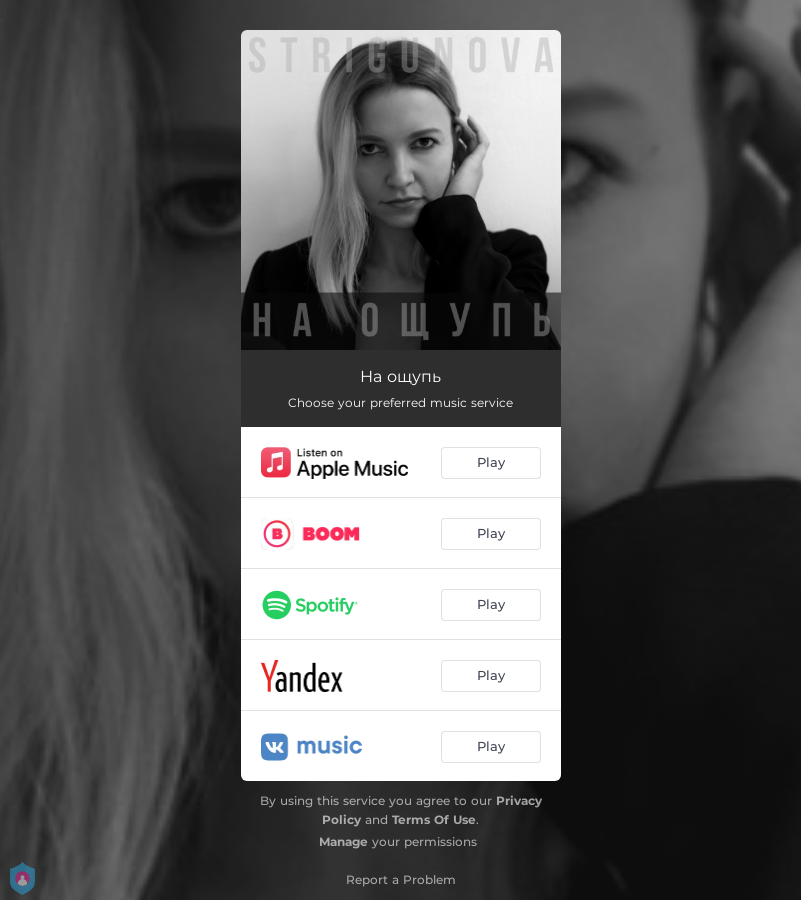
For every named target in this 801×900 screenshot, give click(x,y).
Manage (343, 841)
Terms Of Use (434, 819)
